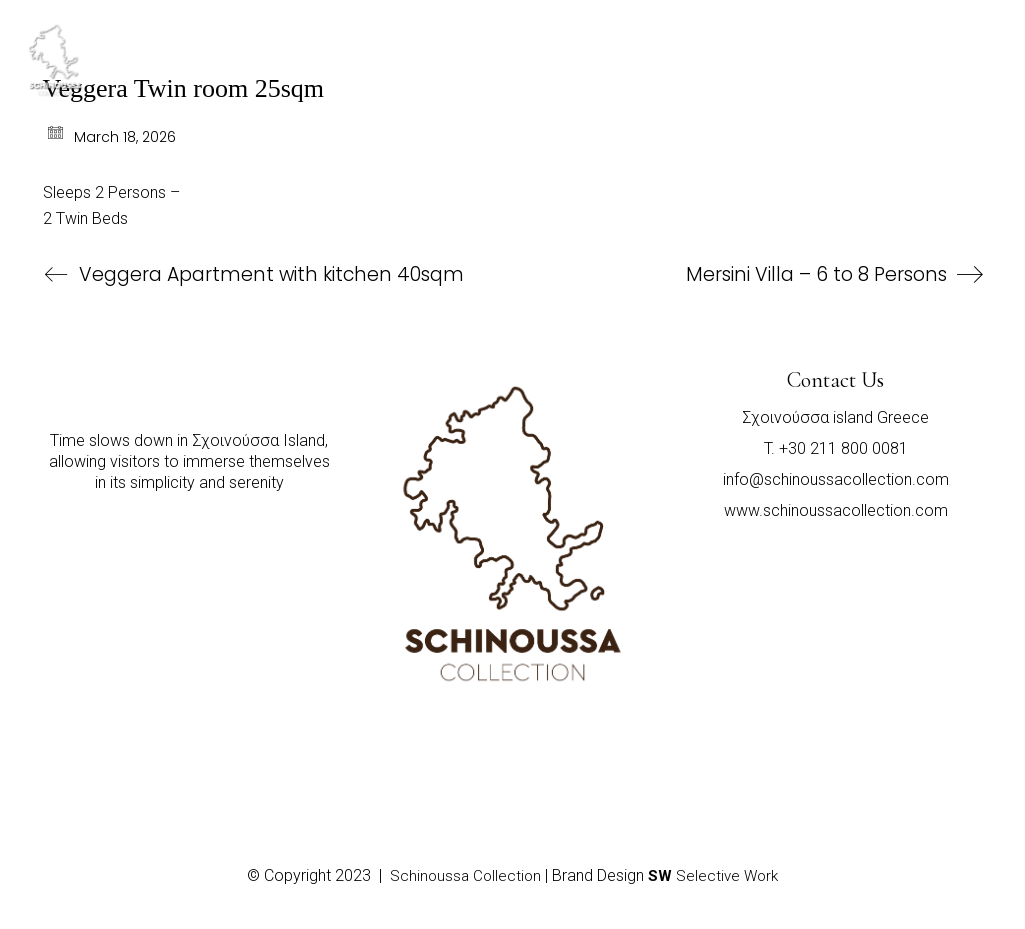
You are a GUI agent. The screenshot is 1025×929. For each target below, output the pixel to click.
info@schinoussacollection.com (836, 479)
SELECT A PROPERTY (763, 34)
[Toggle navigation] (956, 42)
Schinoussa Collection (465, 876)
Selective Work (713, 876)
